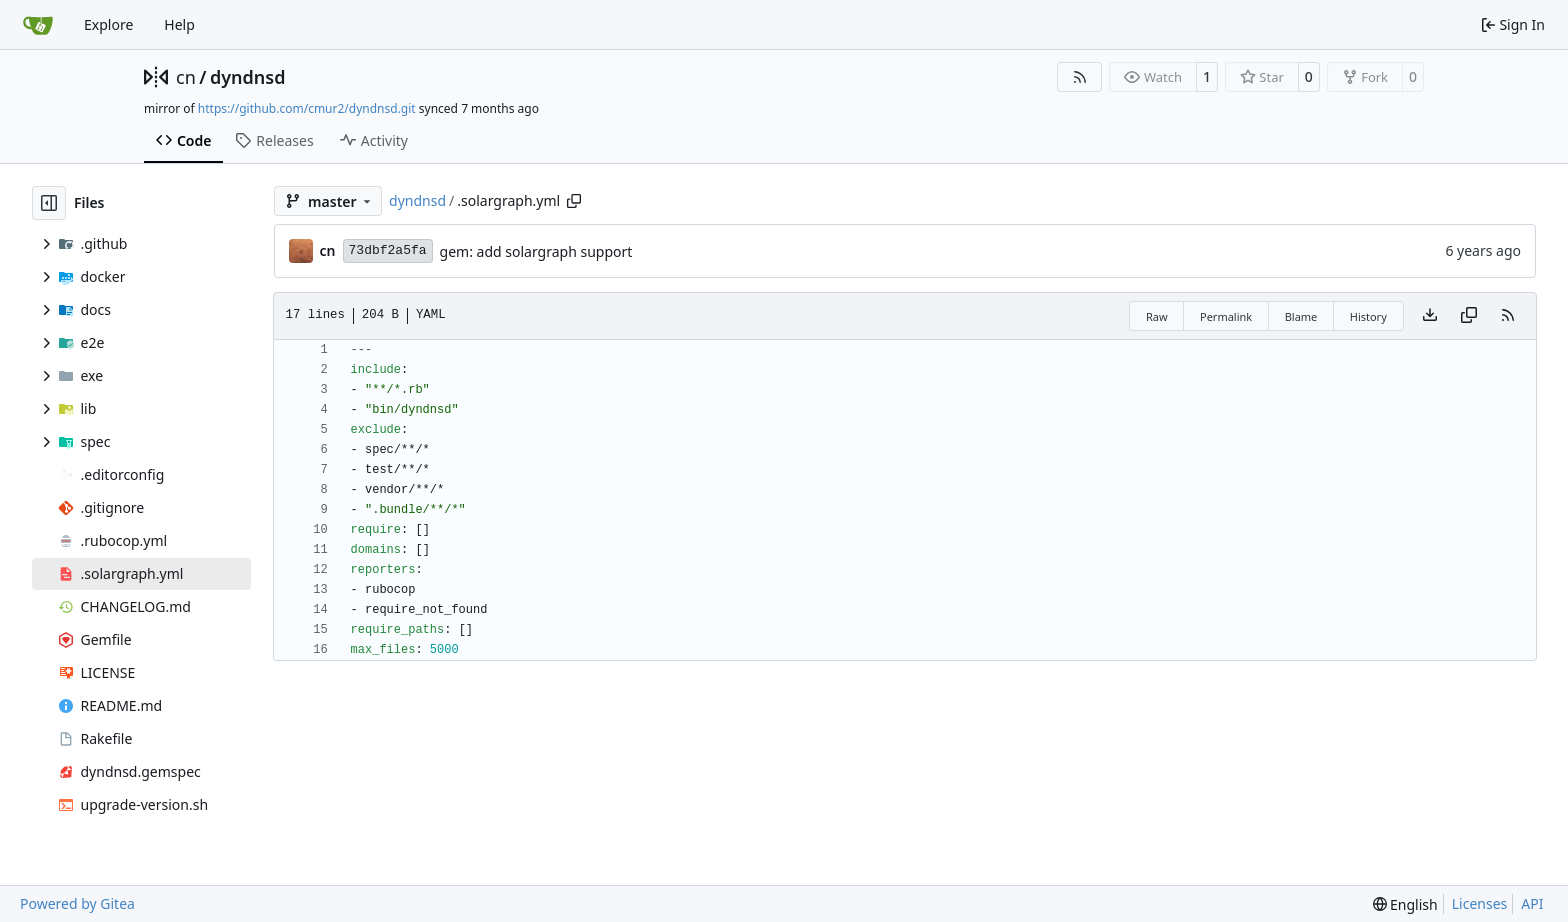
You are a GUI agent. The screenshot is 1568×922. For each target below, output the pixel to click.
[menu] (1405, 904)
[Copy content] (1469, 316)
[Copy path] (574, 201)
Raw (1157, 316)
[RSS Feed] (1080, 77)
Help (179, 24)
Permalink (1226, 316)
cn (186, 77)
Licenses (1480, 903)
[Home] (38, 25)
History (1368, 316)
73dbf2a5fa (388, 250)
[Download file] (1430, 316)
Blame (1301, 316)
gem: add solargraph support (536, 251)
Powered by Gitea (77, 903)
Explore (108, 24)
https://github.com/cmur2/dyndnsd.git (307, 108)
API (1532, 903)
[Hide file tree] (49, 203)
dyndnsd (248, 77)
